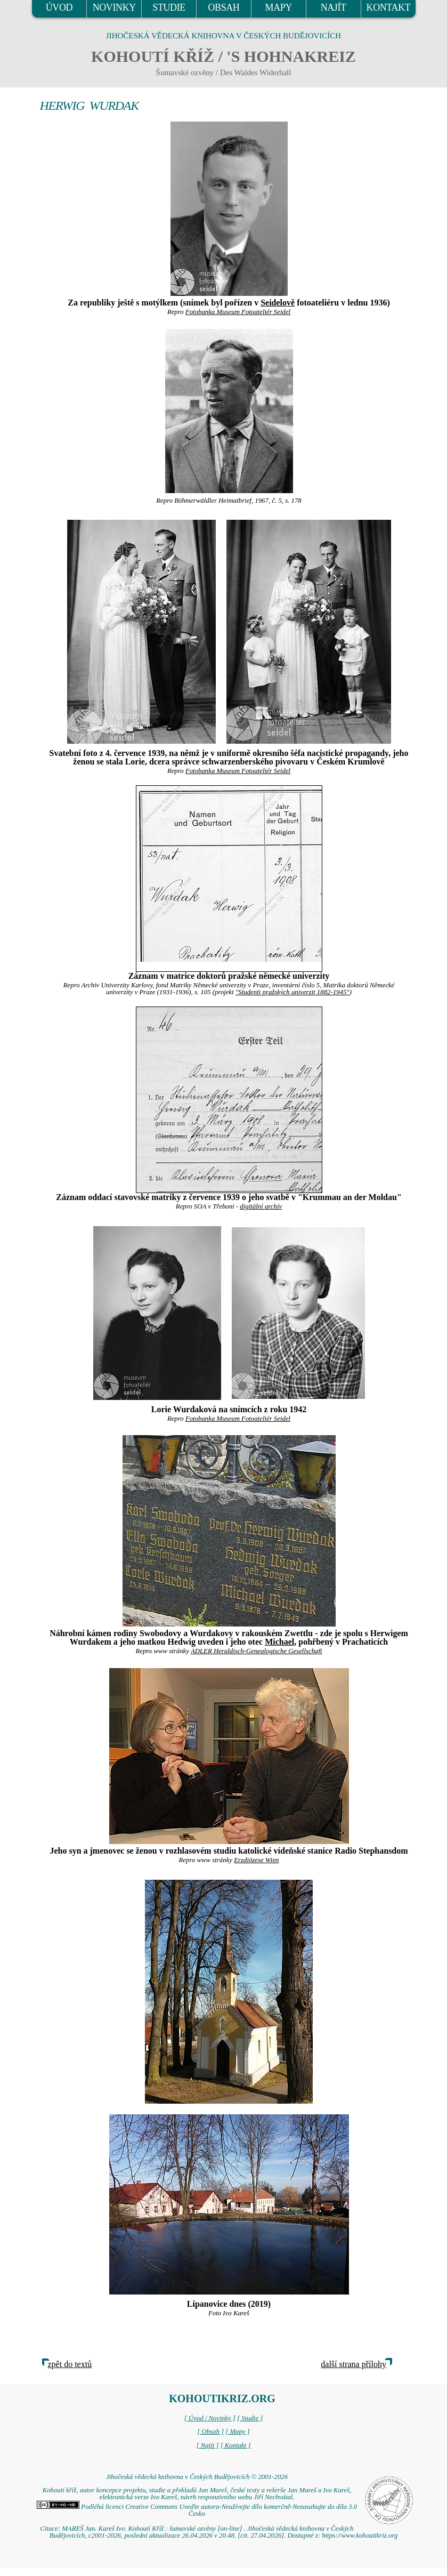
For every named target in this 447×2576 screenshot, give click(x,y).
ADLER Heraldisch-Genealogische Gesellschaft (256, 1651)
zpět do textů (70, 2364)
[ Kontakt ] (236, 2445)
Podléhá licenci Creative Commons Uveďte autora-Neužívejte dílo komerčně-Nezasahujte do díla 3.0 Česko (197, 2510)
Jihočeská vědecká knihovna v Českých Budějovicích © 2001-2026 (197, 2477)
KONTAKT (389, 7)
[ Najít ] (207, 2445)
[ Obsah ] (210, 2431)
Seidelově (278, 302)
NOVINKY (114, 7)
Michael (279, 1641)
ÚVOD (59, 7)
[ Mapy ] (237, 2431)
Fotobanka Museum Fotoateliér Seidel (237, 312)
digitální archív (261, 1206)
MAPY (278, 7)
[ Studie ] (250, 2418)
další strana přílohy (353, 2364)
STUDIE (168, 7)
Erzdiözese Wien (256, 1860)
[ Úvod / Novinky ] (209, 2418)
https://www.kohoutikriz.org (359, 2535)
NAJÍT (333, 7)
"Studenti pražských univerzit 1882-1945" (292, 992)
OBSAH (223, 7)
